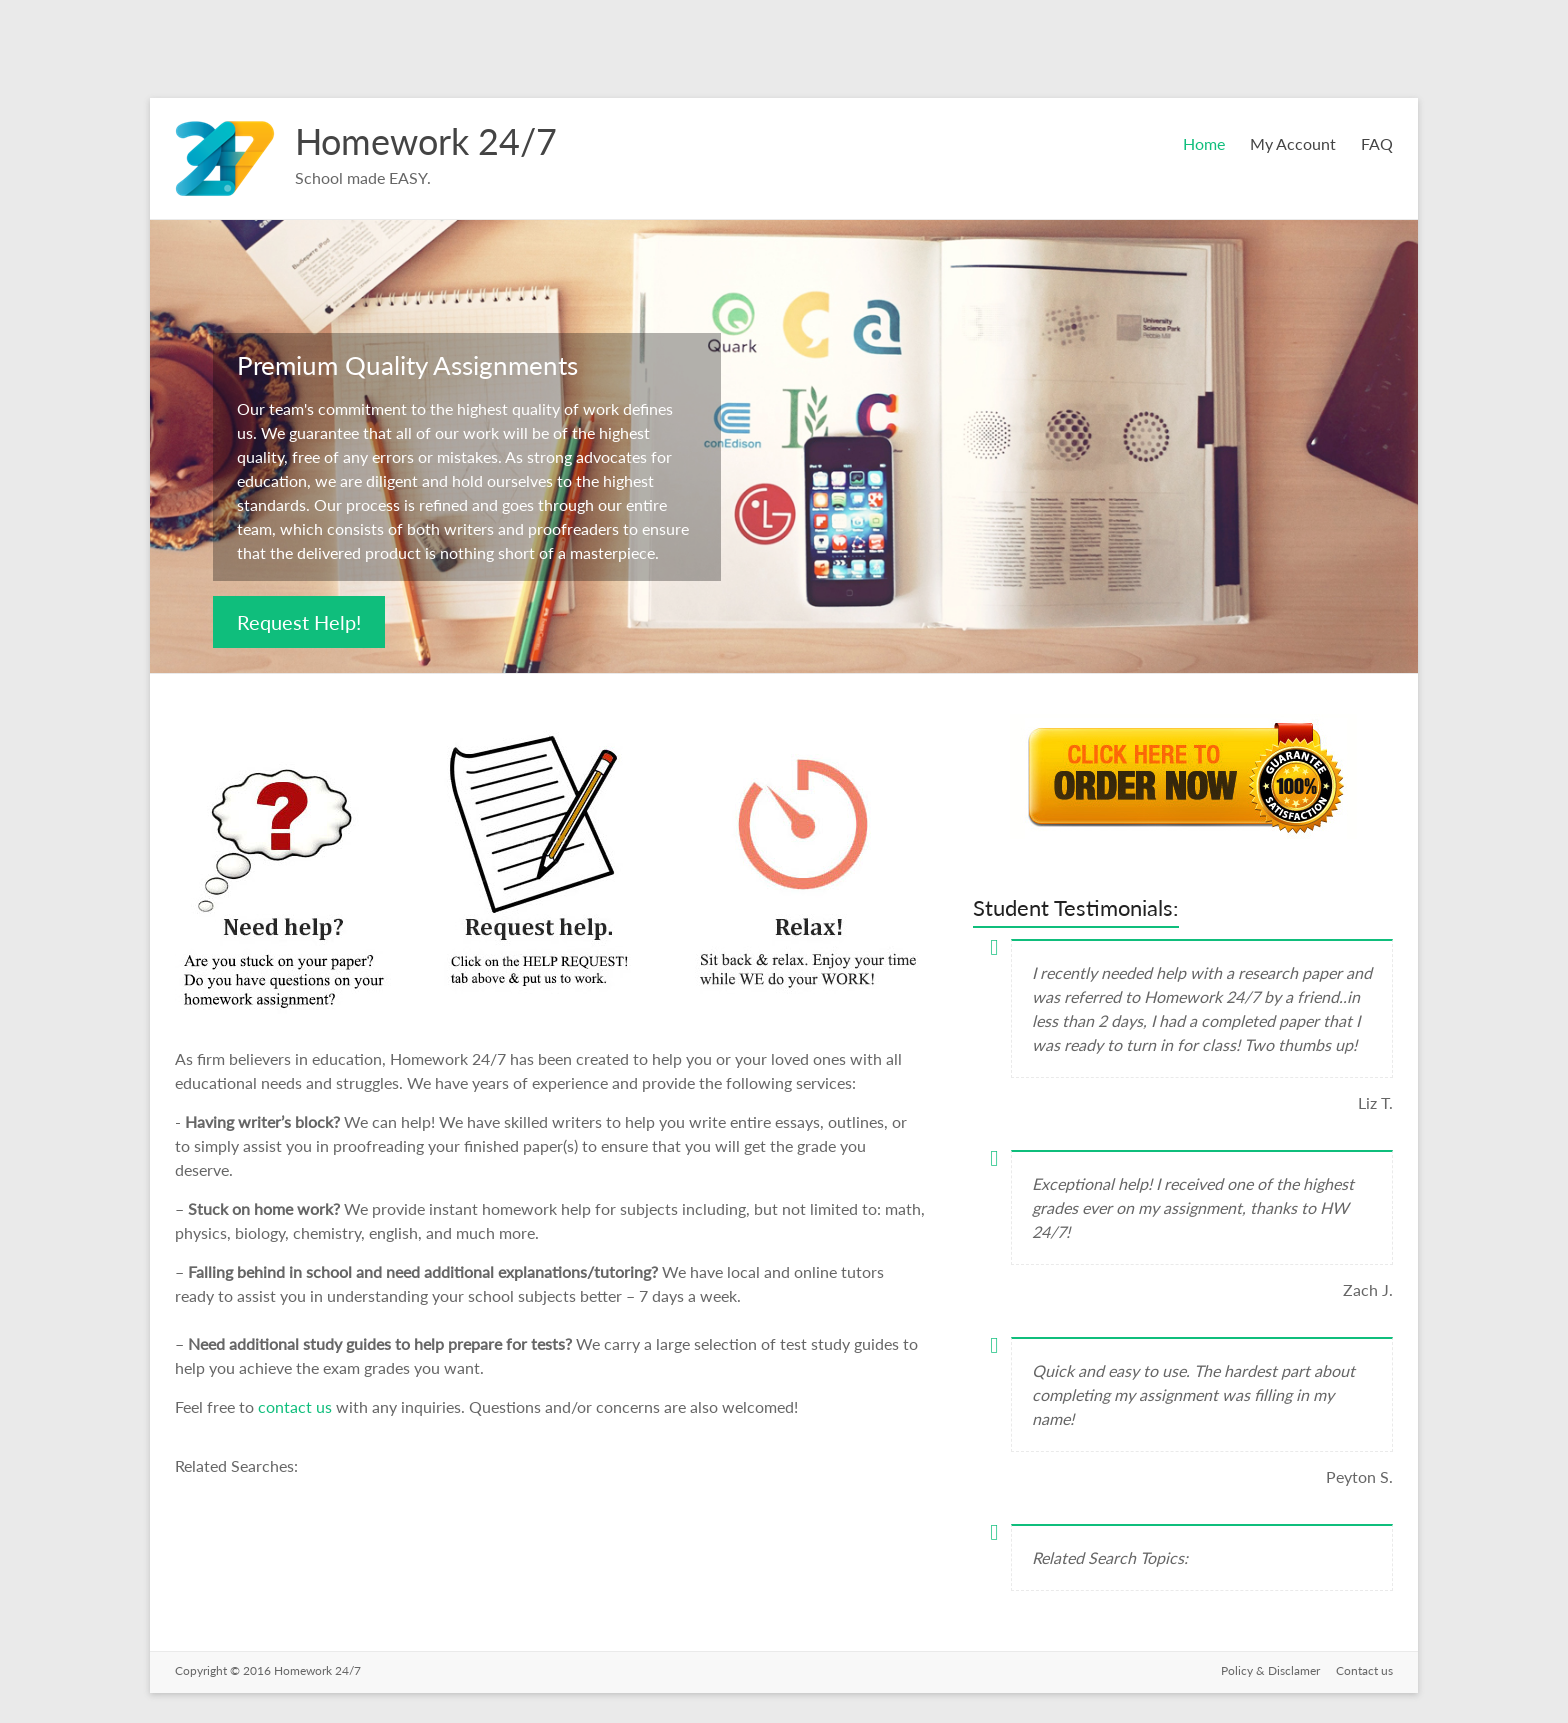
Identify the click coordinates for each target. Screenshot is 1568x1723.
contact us (297, 1406)
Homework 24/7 (426, 141)
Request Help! (299, 622)
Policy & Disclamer (1270, 1670)
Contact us (1364, 1670)
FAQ (1377, 143)
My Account (1293, 143)
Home (1204, 143)
